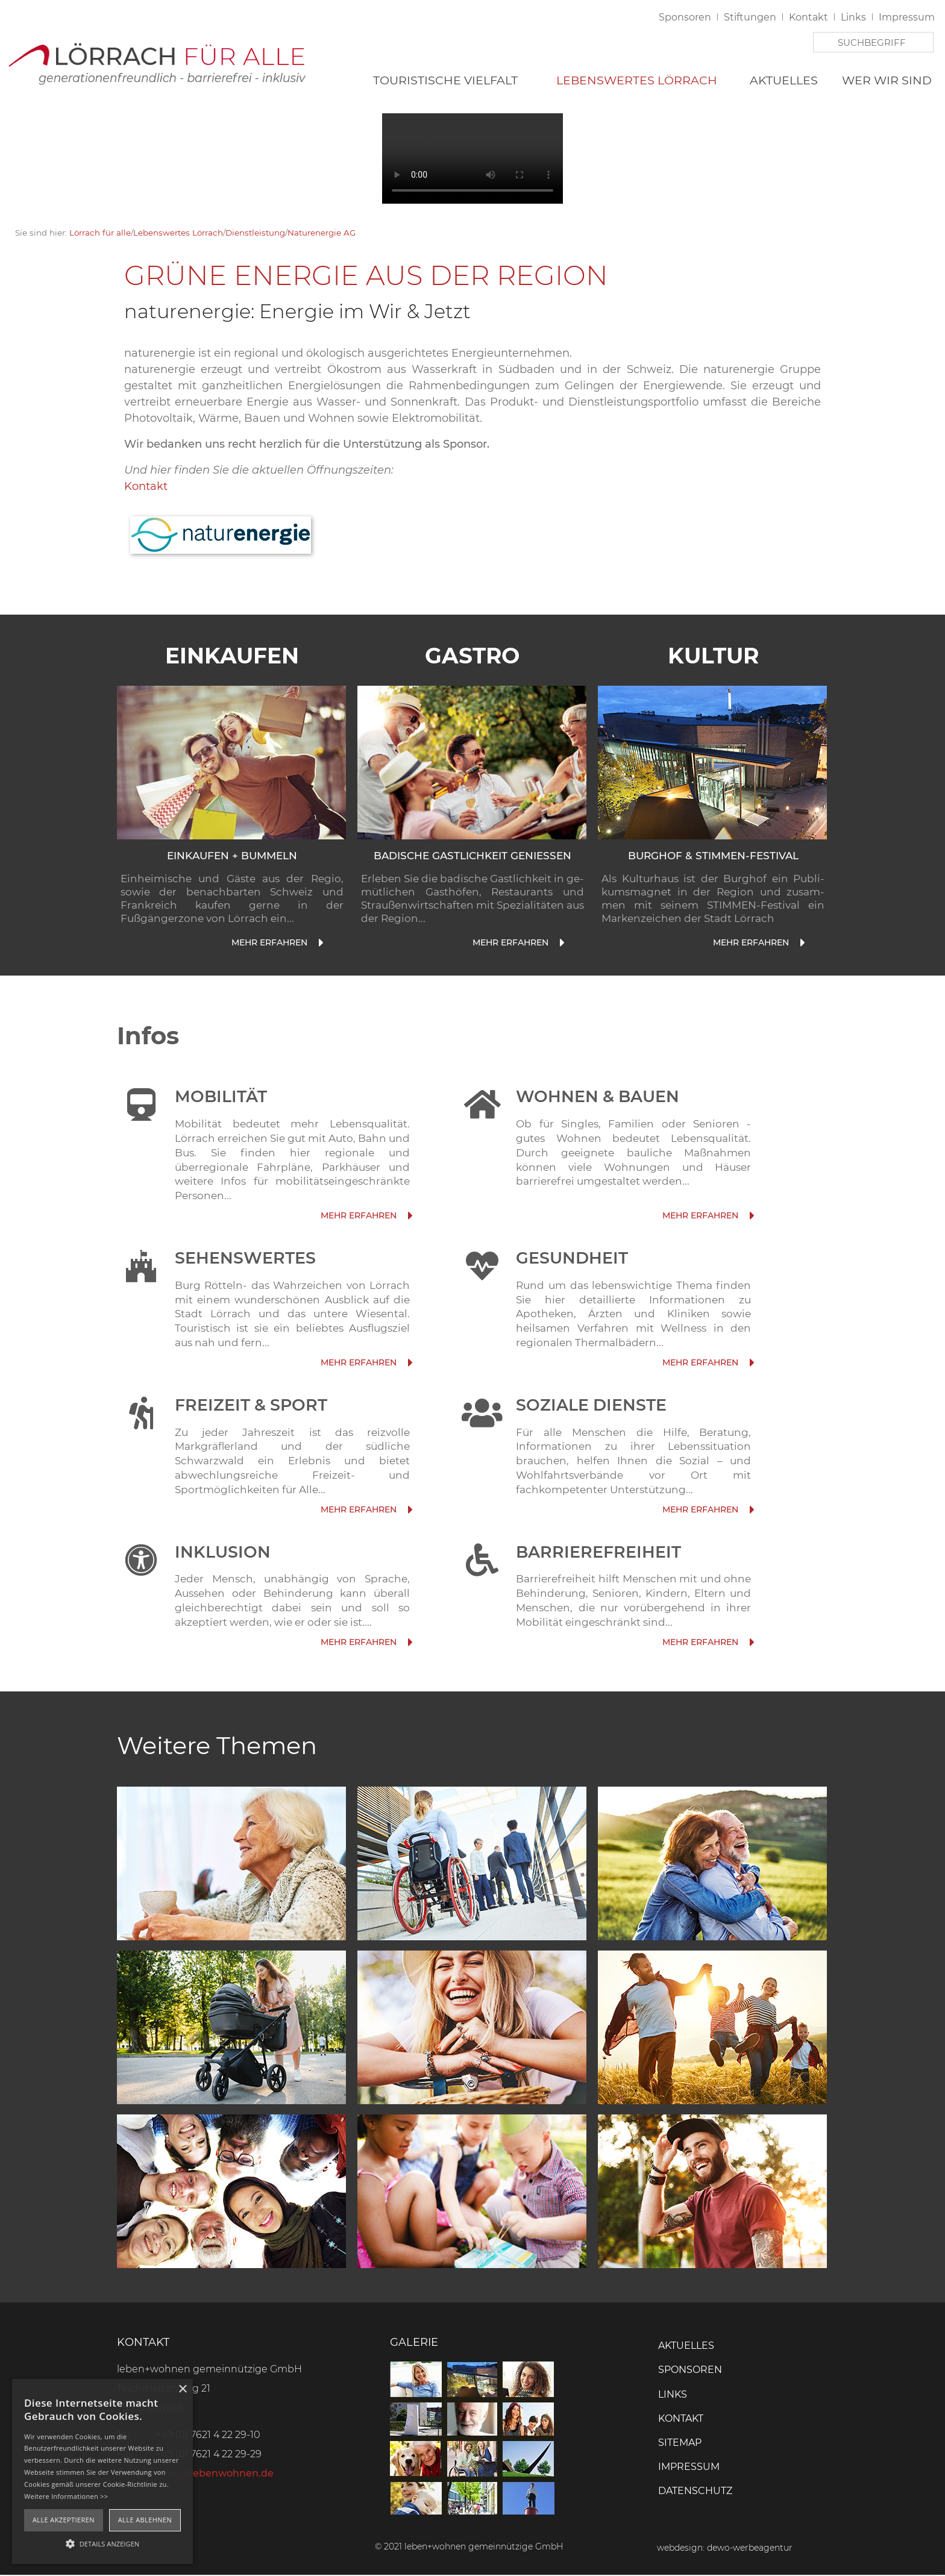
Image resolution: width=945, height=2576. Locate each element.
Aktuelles (784, 81)
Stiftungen (750, 18)
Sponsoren (685, 18)
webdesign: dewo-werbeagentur (725, 2548)
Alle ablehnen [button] (145, 2519)
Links (853, 18)
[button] (102, 2542)
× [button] (182, 2389)
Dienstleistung (255, 233)
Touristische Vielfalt (445, 81)
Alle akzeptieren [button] (64, 2519)
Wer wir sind (887, 81)
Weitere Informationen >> (66, 2496)
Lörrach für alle (100, 233)
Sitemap (680, 2443)
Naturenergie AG (321, 233)
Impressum (907, 18)
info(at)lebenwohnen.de (214, 2474)
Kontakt (808, 18)
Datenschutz (695, 2492)
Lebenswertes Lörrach (636, 81)
